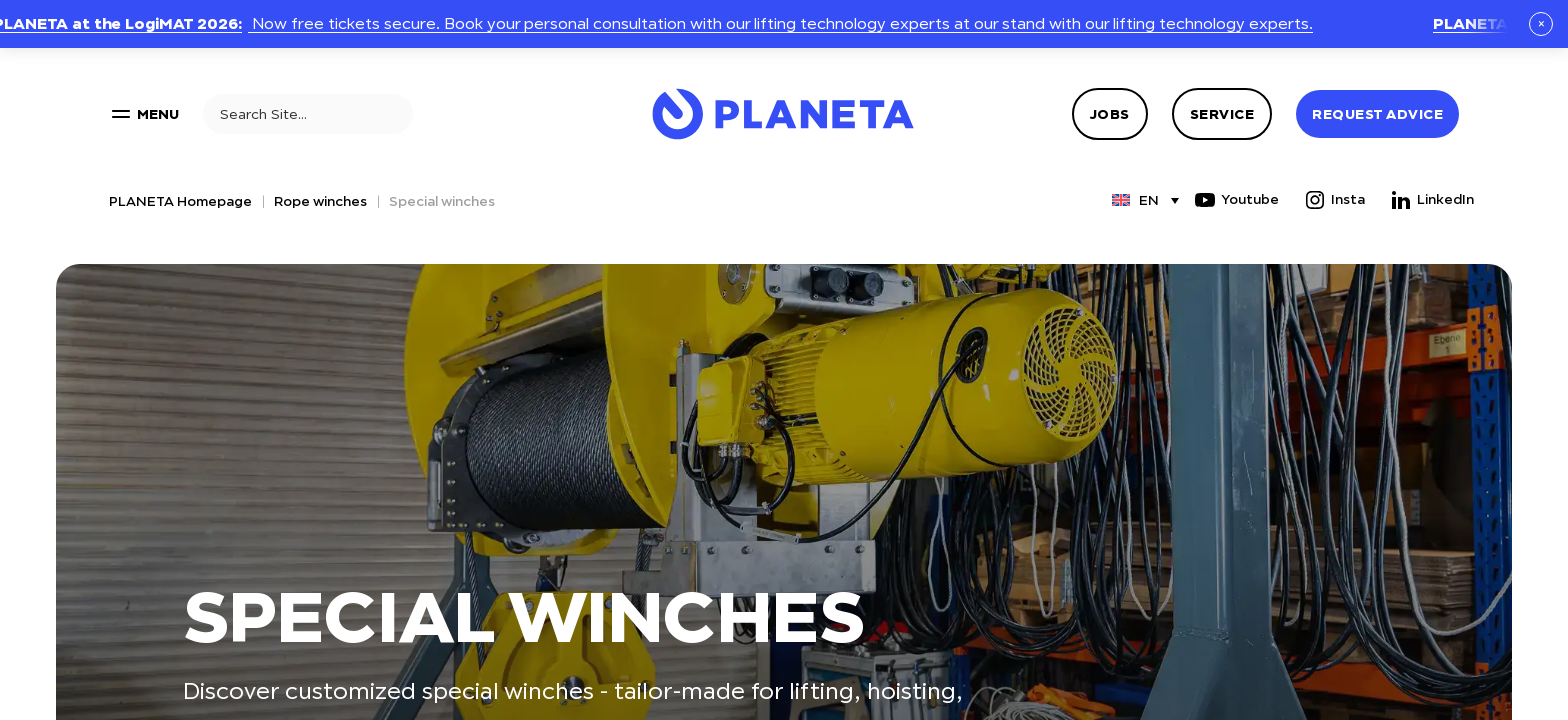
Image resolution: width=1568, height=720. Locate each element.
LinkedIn (1431, 200)
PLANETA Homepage (180, 201)
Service (1222, 114)
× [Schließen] (1541, 23)
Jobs (1110, 114)
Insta (1334, 200)
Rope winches (320, 201)
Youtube (1236, 200)
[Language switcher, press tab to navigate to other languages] (1135, 200)
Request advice (1377, 114)
